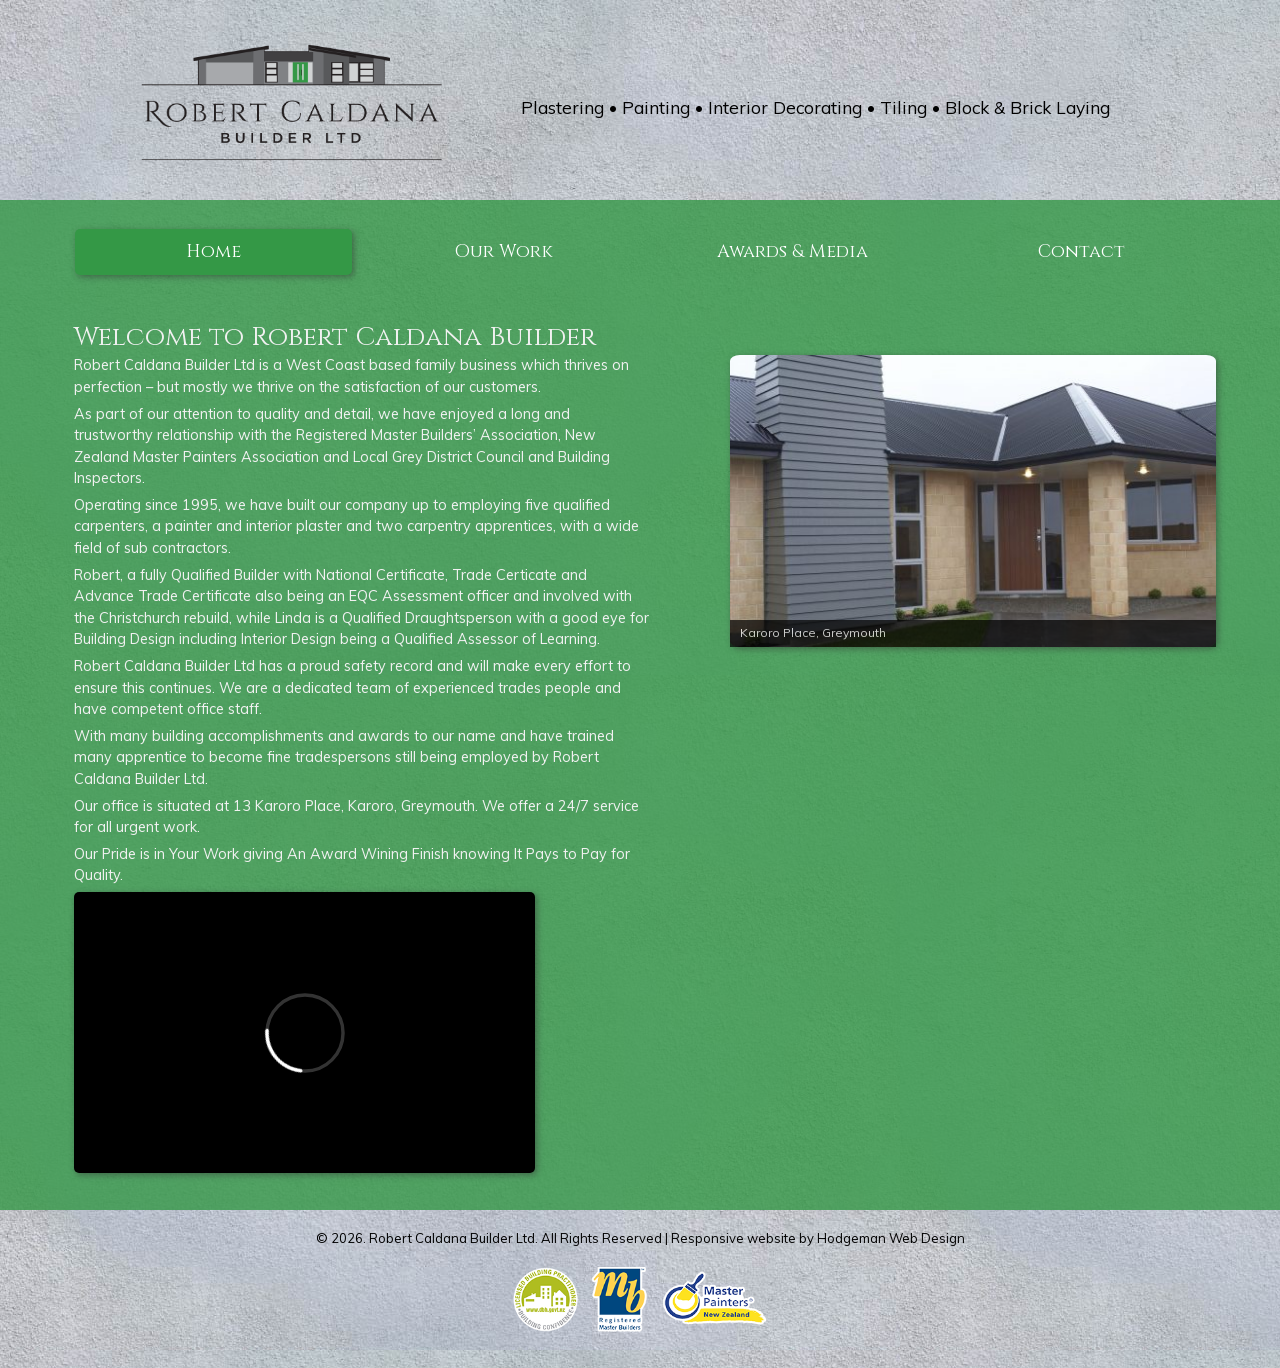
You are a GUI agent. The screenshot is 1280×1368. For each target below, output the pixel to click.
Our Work (503, 251)
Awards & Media (792, 251)
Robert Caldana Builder (441, 1238)
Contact (1081, 251)
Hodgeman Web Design (891, 1238)
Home (213, 251)
